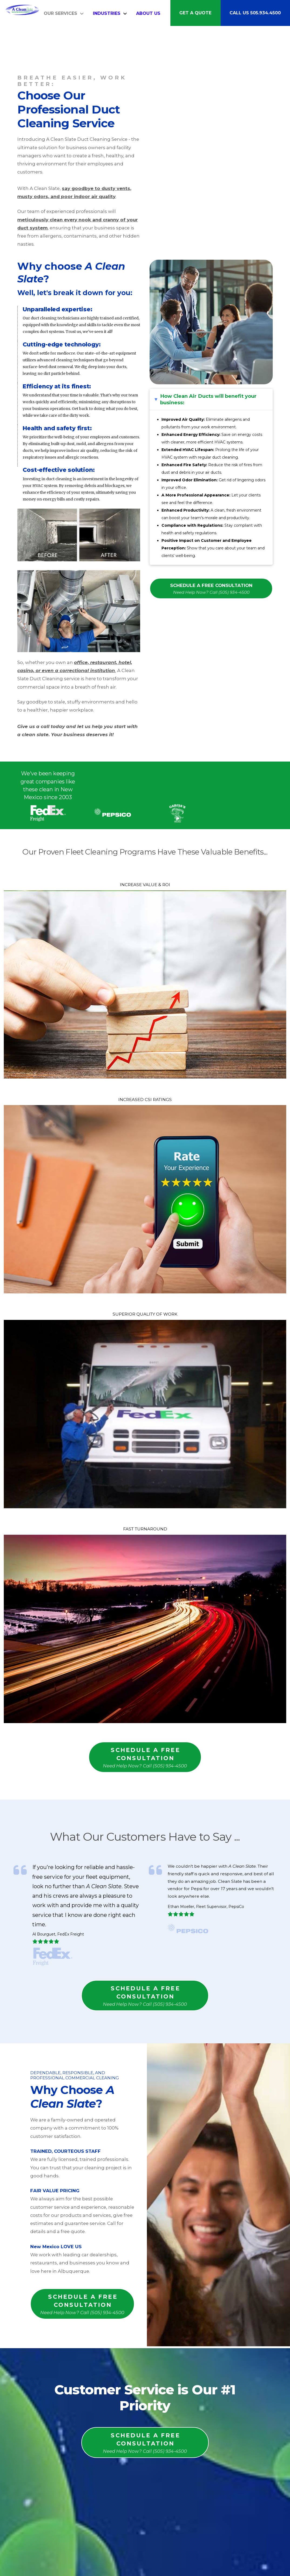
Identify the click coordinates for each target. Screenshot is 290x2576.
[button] (211, 399)
